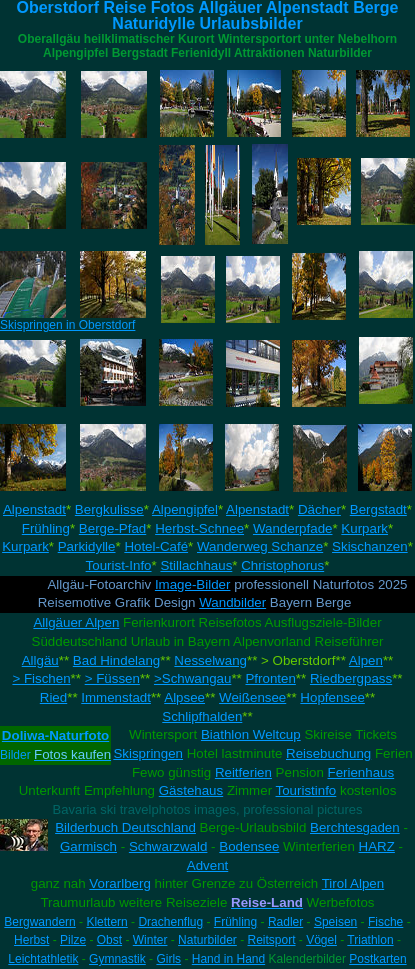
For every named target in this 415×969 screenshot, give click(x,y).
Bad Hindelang (116, 660)
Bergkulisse (109, 509)
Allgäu (40, 660)
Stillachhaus (196, 565)
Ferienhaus (361, 772)
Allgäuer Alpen (76, 622)
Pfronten (270, 678)
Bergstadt (378, 509)
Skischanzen (370, 546)
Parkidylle (87, 546)
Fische (385, 922)
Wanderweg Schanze (260, 546)
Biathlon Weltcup (251, 734)
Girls (168, 959)
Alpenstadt (34, 509)
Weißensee (252, 697)
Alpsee (184, 697)
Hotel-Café (156, 546)
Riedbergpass (351, 678)
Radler (285, 922)
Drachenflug (170, 922)
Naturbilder (207, 940)
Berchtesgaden (355, 827)
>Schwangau (192, 678)
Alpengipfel (185, 509)
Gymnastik (117, 959)
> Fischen (41, 678)
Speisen (335, 922)
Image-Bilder (193, 584)
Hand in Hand (228, 959)
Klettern (106, 922)
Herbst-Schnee (199, 528)
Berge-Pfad (112, 528)
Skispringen (148, 753)
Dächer (319, 509)
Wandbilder (232, 602)
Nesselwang (210, 660)
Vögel (321, 940)
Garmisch (88, 846)
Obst (109, 940)
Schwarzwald (168, 846)
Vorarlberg (120, 883)
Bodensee (249, 846)
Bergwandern (39, 922)
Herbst (31, 940)
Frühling (46, 528)
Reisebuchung (328, 753)
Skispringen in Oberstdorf (67, 325)
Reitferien (243, 772)
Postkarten (377, 959)
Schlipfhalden (202, 716)
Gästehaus (191, 790)
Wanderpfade (293, 528)
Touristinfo (306, 790)
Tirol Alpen (353, 883)
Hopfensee (332, 697)
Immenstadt (116, 697)
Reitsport (271, 940)
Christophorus (282, 565)
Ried (53, 697)
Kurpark (364, 528)
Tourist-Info (119, 565)
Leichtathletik (43, 959)
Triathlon (370, 940)
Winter (150, 940)
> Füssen (112, 678)
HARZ (377, 846)
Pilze (73, 940)
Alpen (366, 660)
